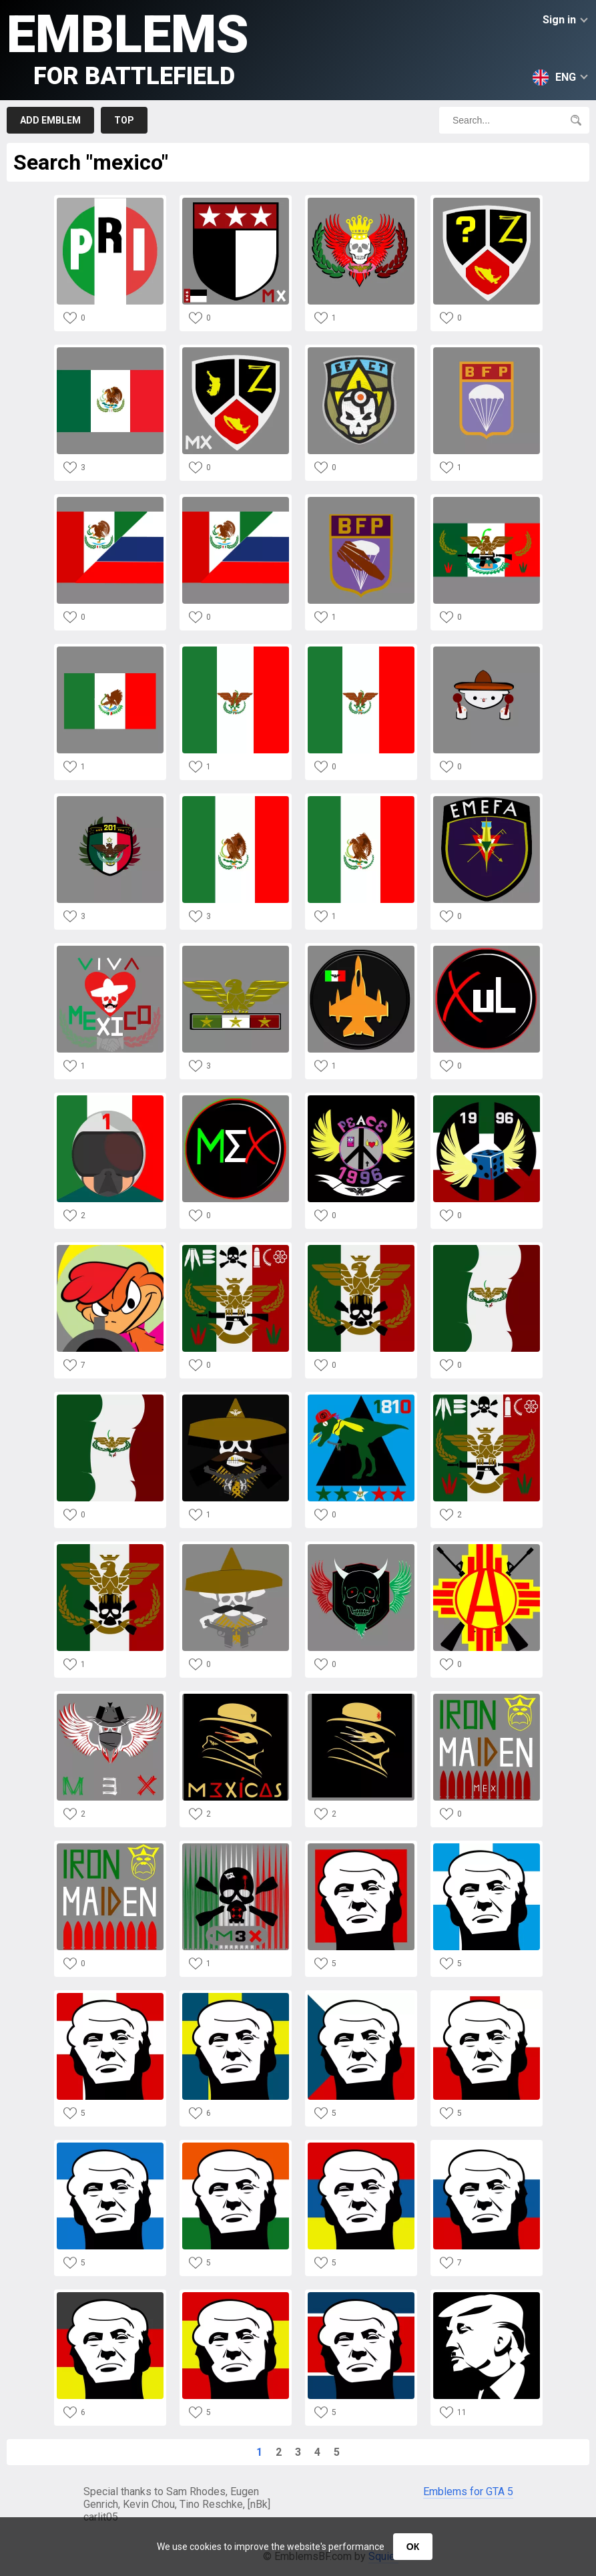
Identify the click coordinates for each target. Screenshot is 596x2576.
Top (124, 120)
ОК (412, 2546)
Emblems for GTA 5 (468, 2491)
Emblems (128, 47)
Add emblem (50, 120)
